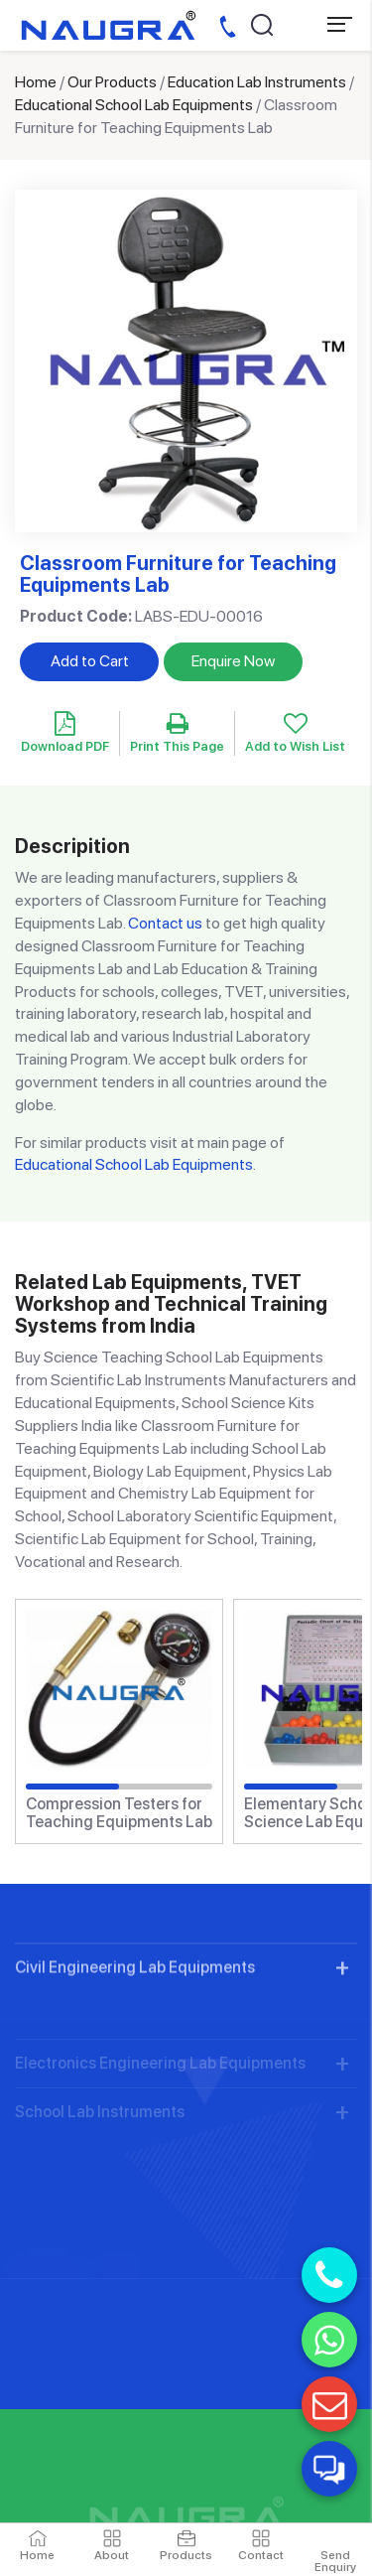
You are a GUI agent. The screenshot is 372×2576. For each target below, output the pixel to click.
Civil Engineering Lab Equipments (135, 2015)
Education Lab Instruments (257, 81)
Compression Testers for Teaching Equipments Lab (119, 1812)
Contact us (165, 923)
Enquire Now (233, 660)
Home (36, 81)
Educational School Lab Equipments (134, 104)
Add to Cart (90, 660)
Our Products (112, 81)
